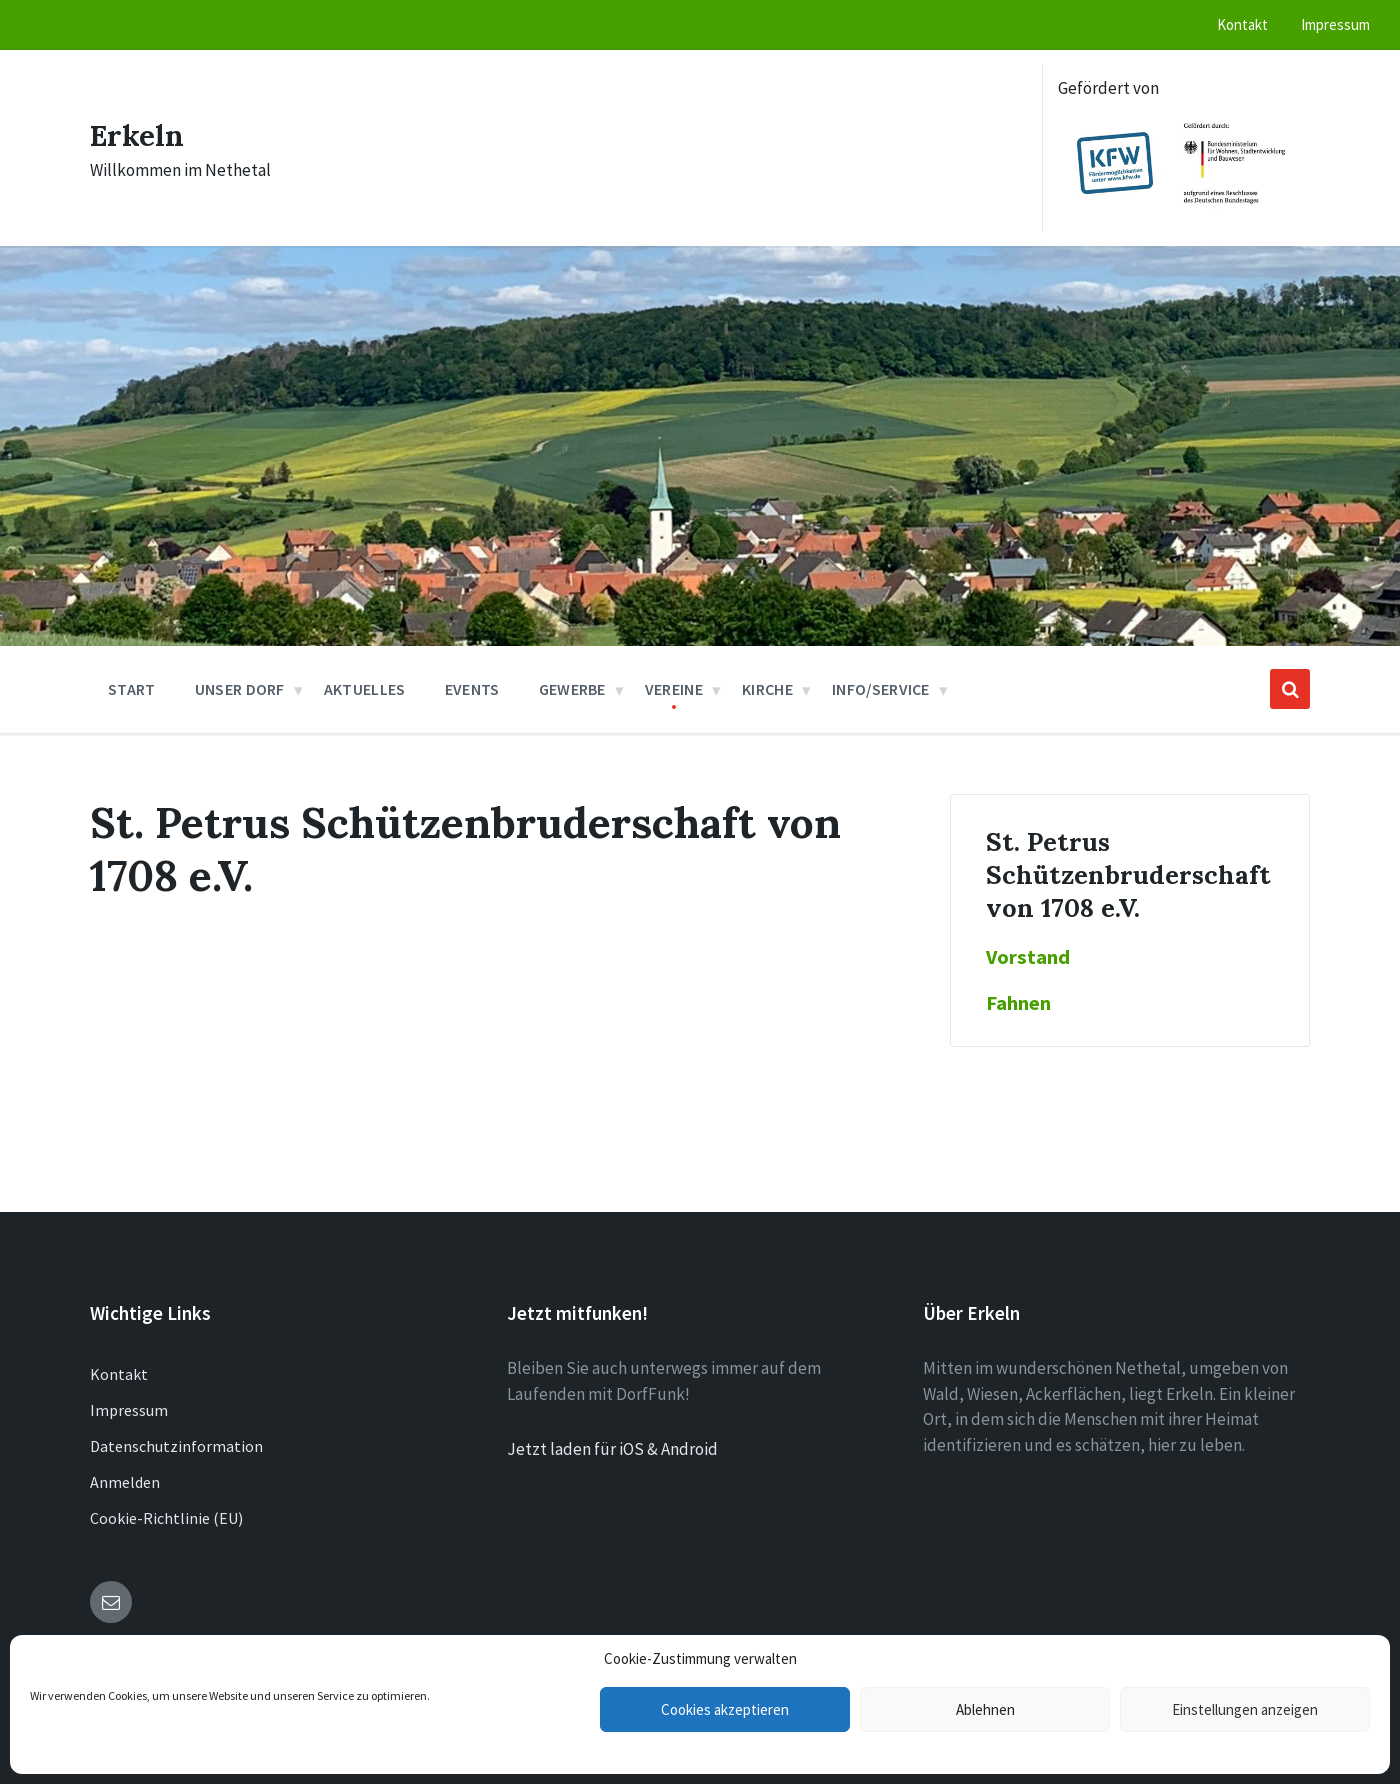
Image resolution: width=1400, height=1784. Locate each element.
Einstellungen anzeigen (1245, 1709)
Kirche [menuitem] (767, 689)
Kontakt (119, 1374)
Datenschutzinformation (176, 1446)
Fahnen (1018, 1003)
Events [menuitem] (472, 689)
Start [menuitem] (132, 689)
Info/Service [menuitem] (881, 689)
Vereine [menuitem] (674, 689)
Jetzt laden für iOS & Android (612, 1449)
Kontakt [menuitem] (1242, 24)
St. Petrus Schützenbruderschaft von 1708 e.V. (1128, 874)
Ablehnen (985, 1709)
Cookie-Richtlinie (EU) (166, 1518)
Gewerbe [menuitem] (572, 689)
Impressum (129, 1410)
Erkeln (137, 135)
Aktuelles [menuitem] (365, 689)
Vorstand (1028, 957)
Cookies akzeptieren (725, 1709)
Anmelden (125, 1482)
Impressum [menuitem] (1335, 24)
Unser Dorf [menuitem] (240, 689)
